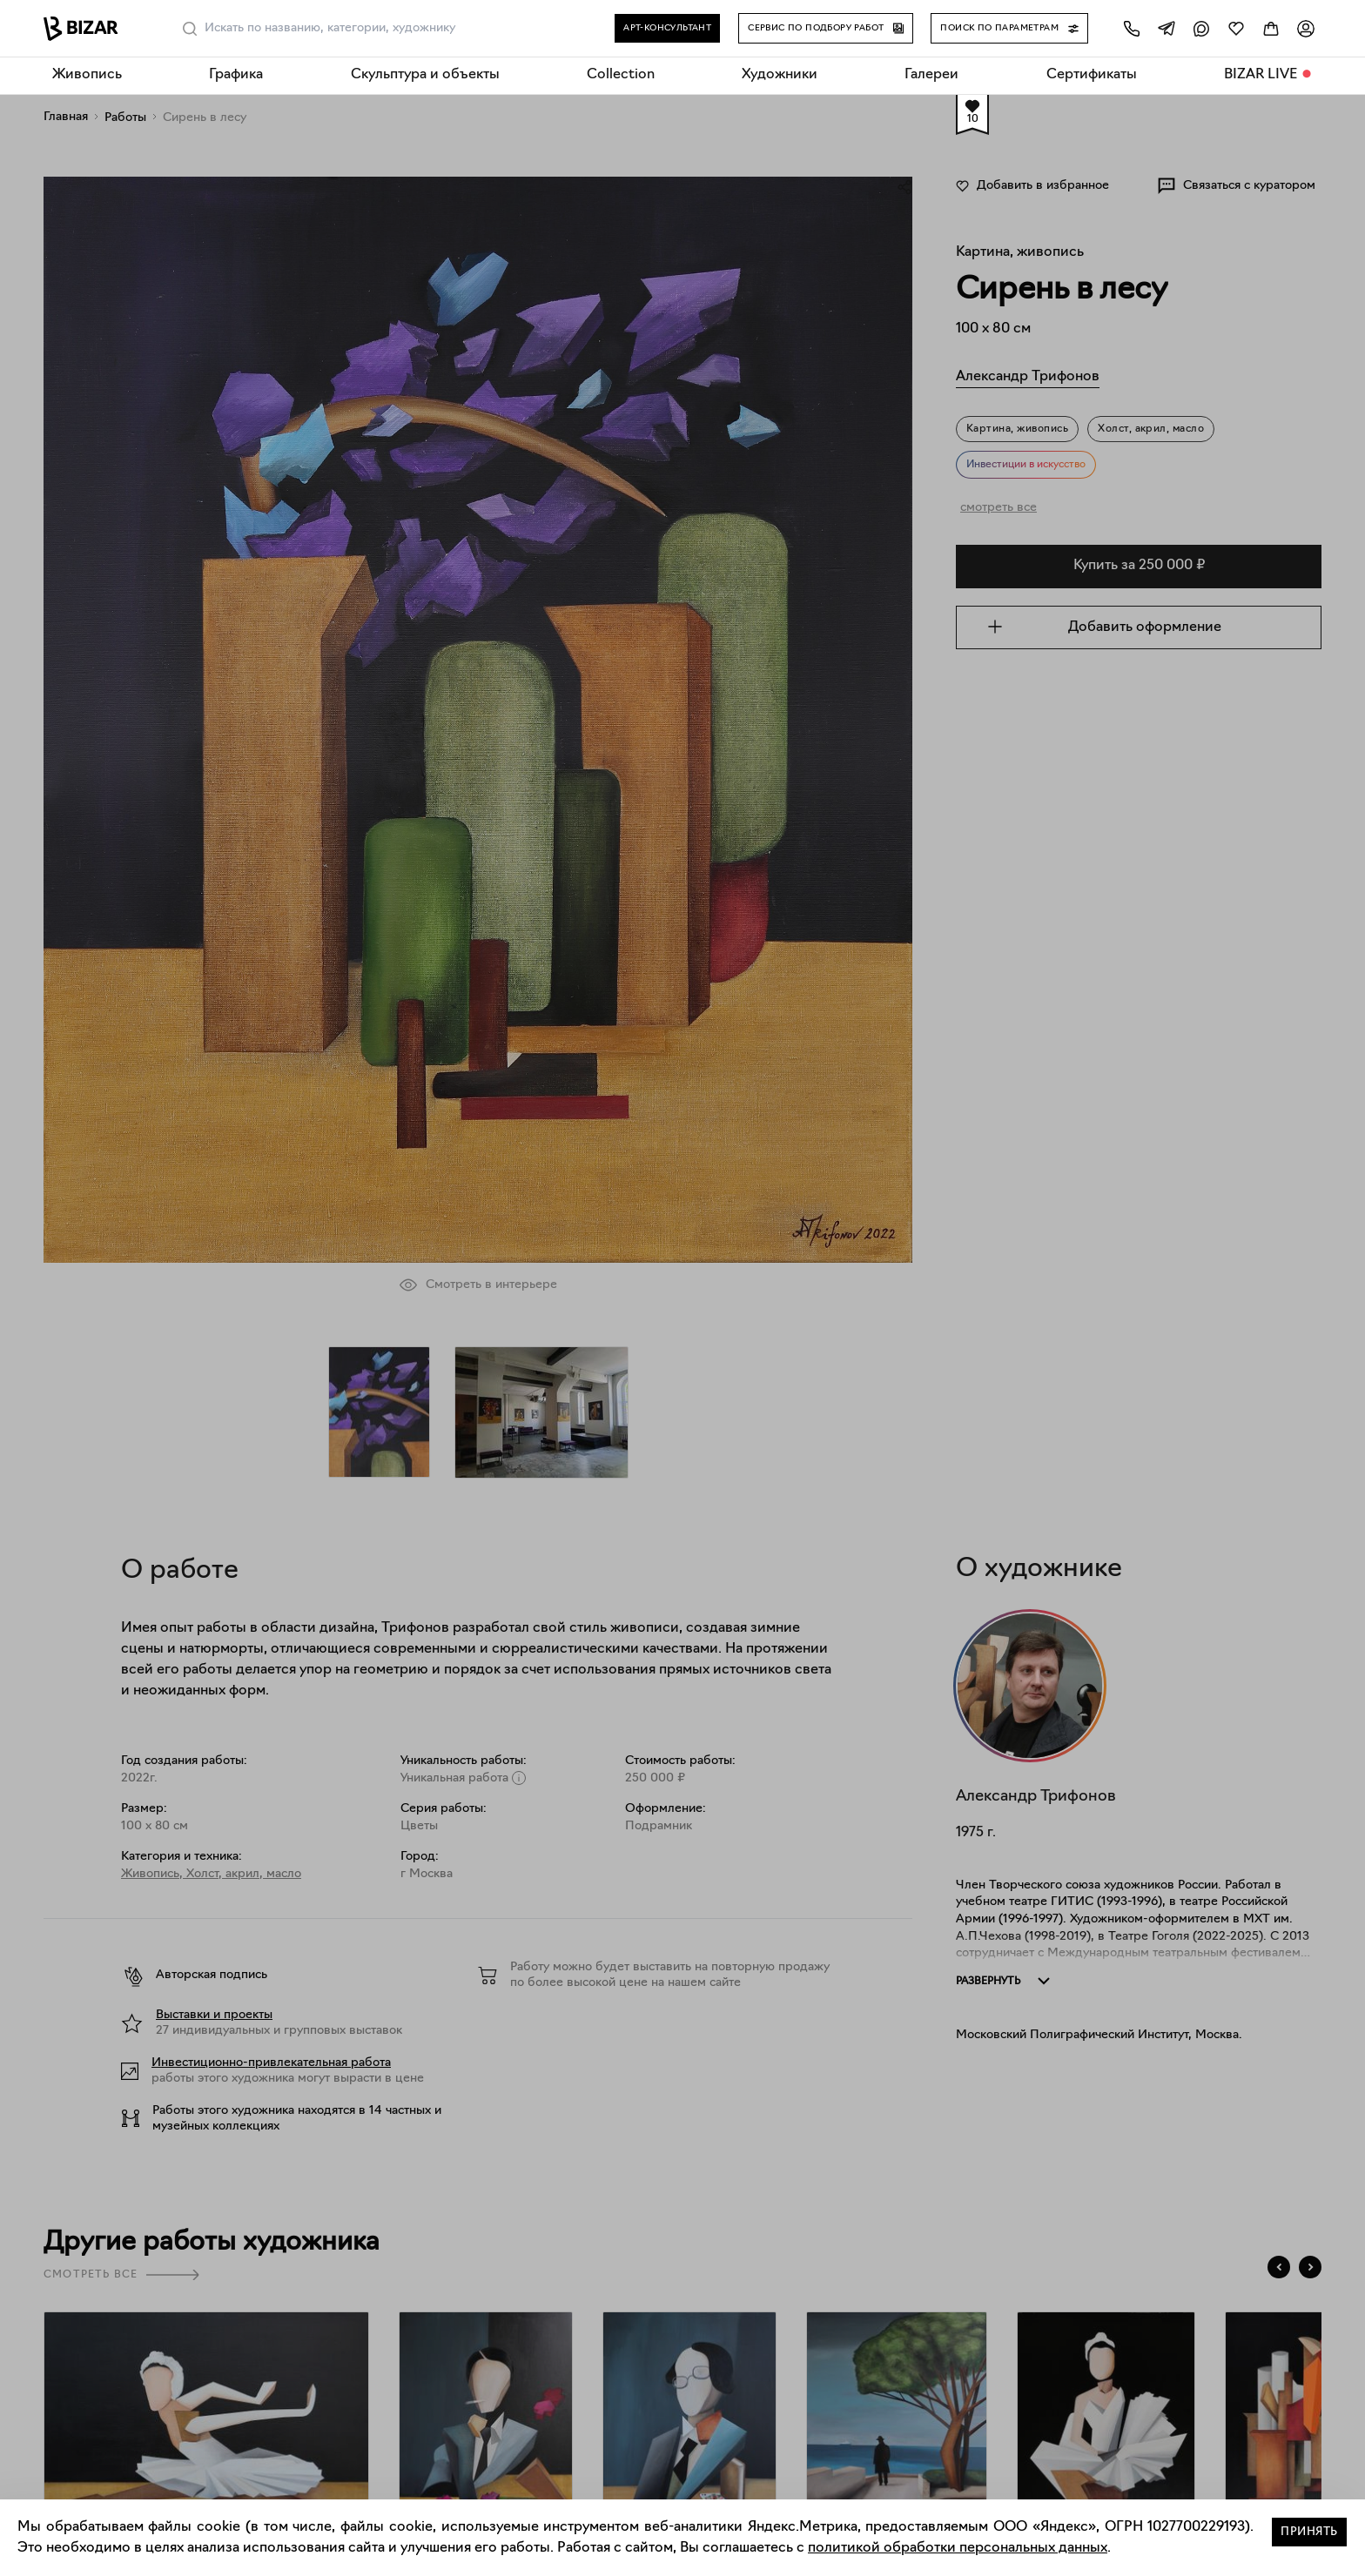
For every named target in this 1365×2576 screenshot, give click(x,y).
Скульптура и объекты (425, 75)
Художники (779, 75)
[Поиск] (190, 29)
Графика (236, 75)
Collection (621, 75)
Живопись (87, 75)
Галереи (931, 75)
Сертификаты (1091, 75)
